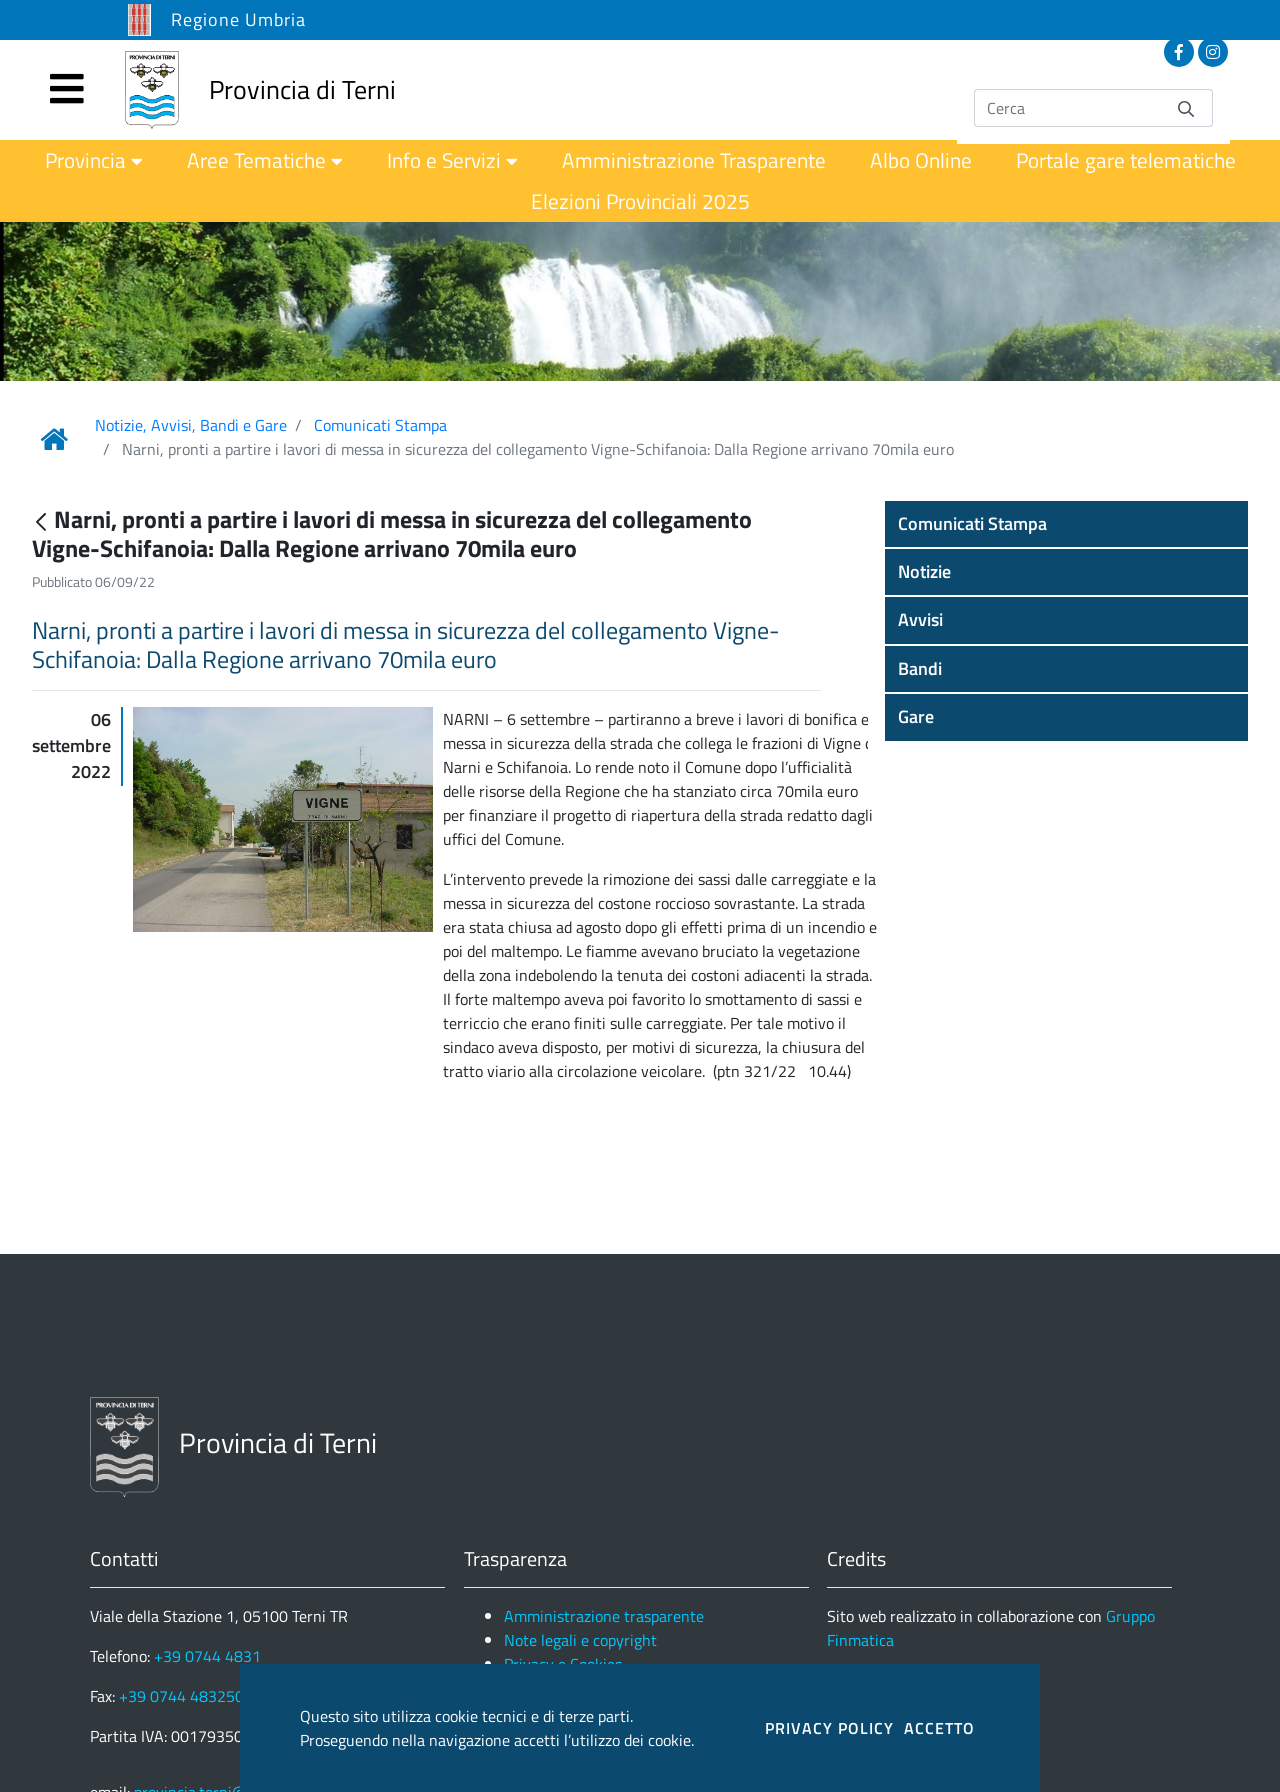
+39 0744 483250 (181, 1696)
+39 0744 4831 (207, 1656)
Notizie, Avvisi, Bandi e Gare (191, 425)
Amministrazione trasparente (604, 1616)
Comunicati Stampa (380, 425)
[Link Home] (54, 439)
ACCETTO (939, 1728)
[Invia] (1186, 107)
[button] (1066, 524)
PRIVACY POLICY (829, 1728)
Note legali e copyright (580, 1640)
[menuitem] (94, 160)
